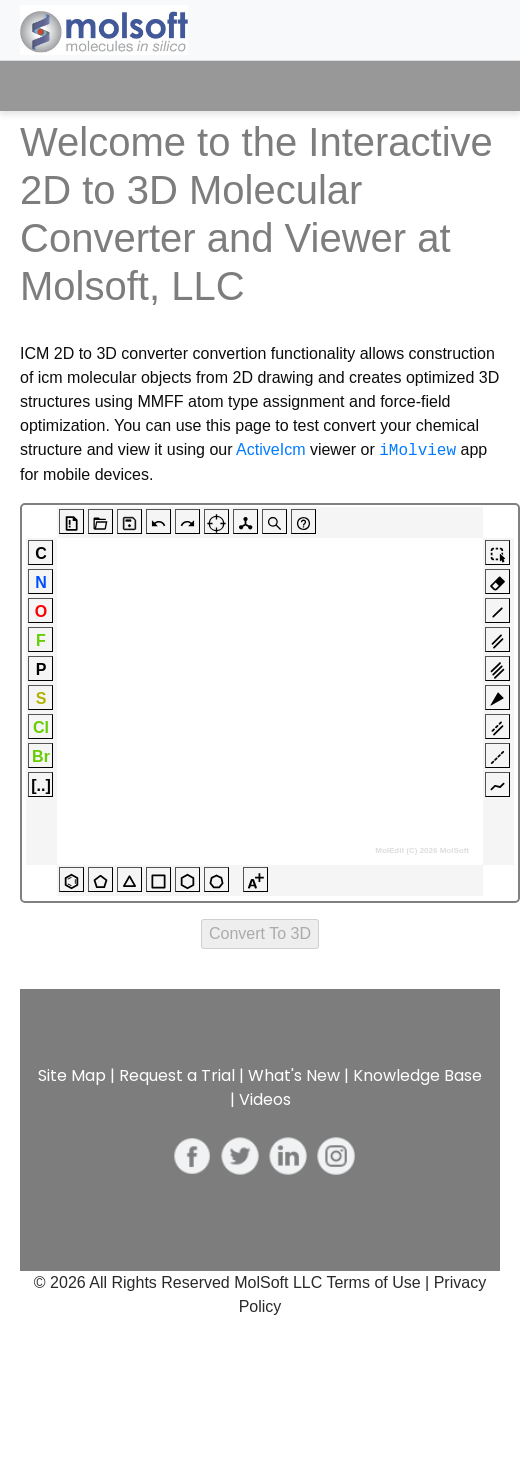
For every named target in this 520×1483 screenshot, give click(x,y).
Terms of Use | (379, 1282)
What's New (294, 1075)
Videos (265, 1099)
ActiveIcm (270, 450)
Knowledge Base (417, 1075)
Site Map (72, 1075)
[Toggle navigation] (467, 86)
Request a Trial (177, 1075)
